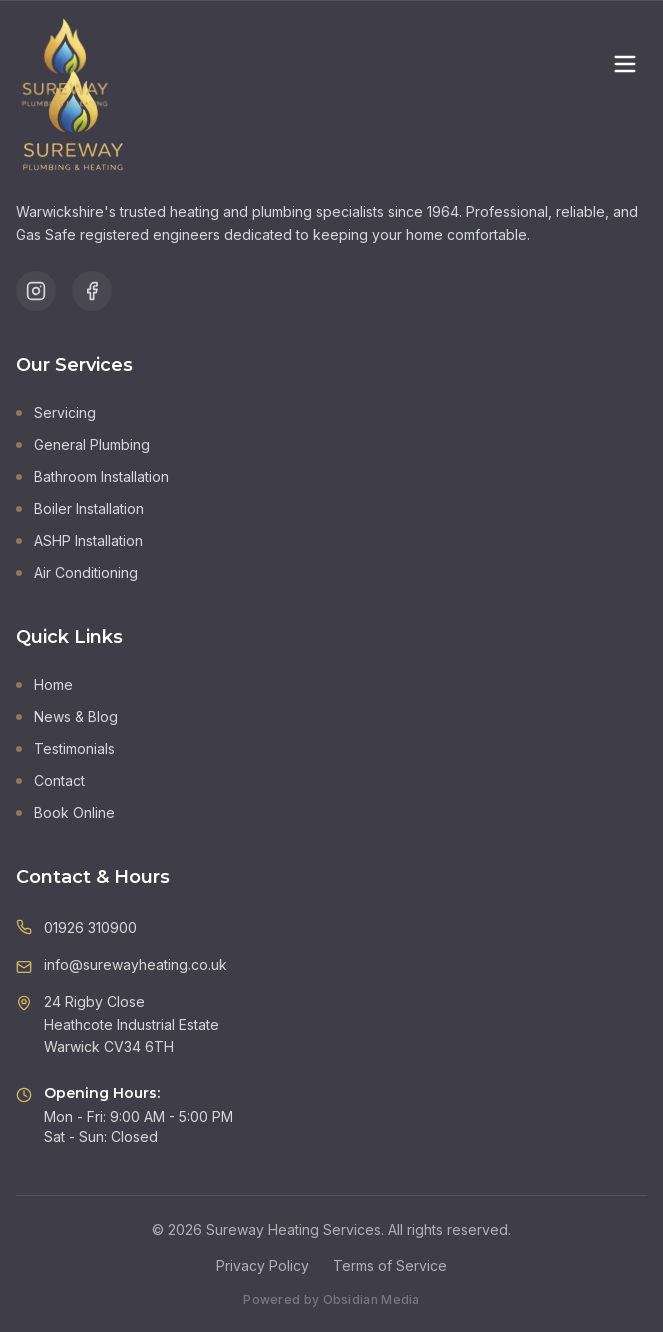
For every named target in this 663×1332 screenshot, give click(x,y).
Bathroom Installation (92, 476)
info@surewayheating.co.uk (135, 964)
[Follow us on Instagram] (36, 291)
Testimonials (65, 748)
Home (44, 684)
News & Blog (67, 716)
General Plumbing (83, 444)
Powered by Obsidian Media (331, 1299)
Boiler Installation (80, 508)
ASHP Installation (79, 540)
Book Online (65, 812)
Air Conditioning (77, 572)
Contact (50, 780)
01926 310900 (90, 927)
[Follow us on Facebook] (92, 291)
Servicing (56, 412)
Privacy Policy (262, 1265)
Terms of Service (390, 1265)
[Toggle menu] (625, 64)
